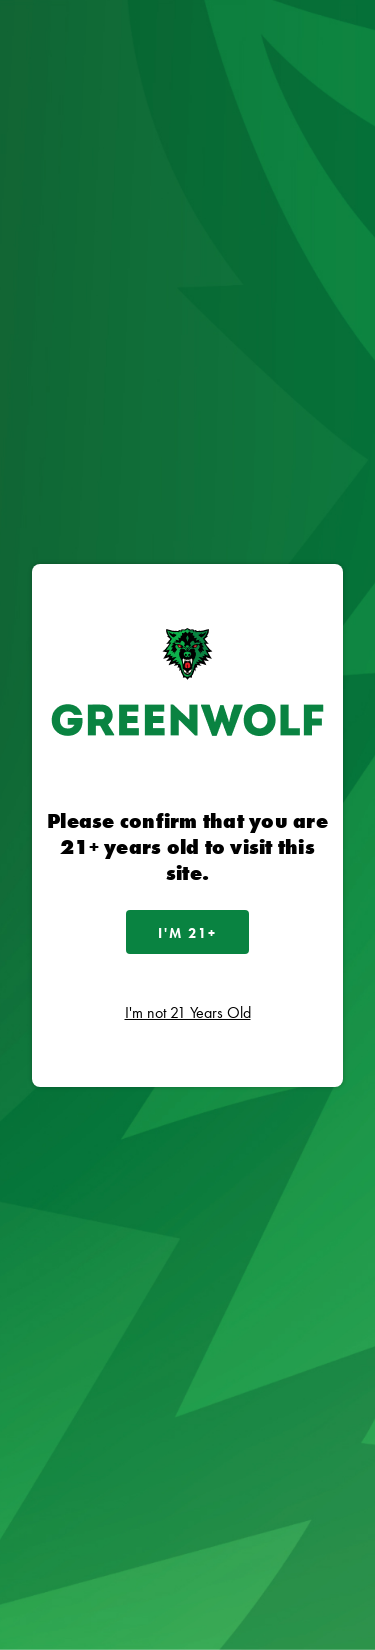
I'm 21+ (187, 933)
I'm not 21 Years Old (188, 1012)
